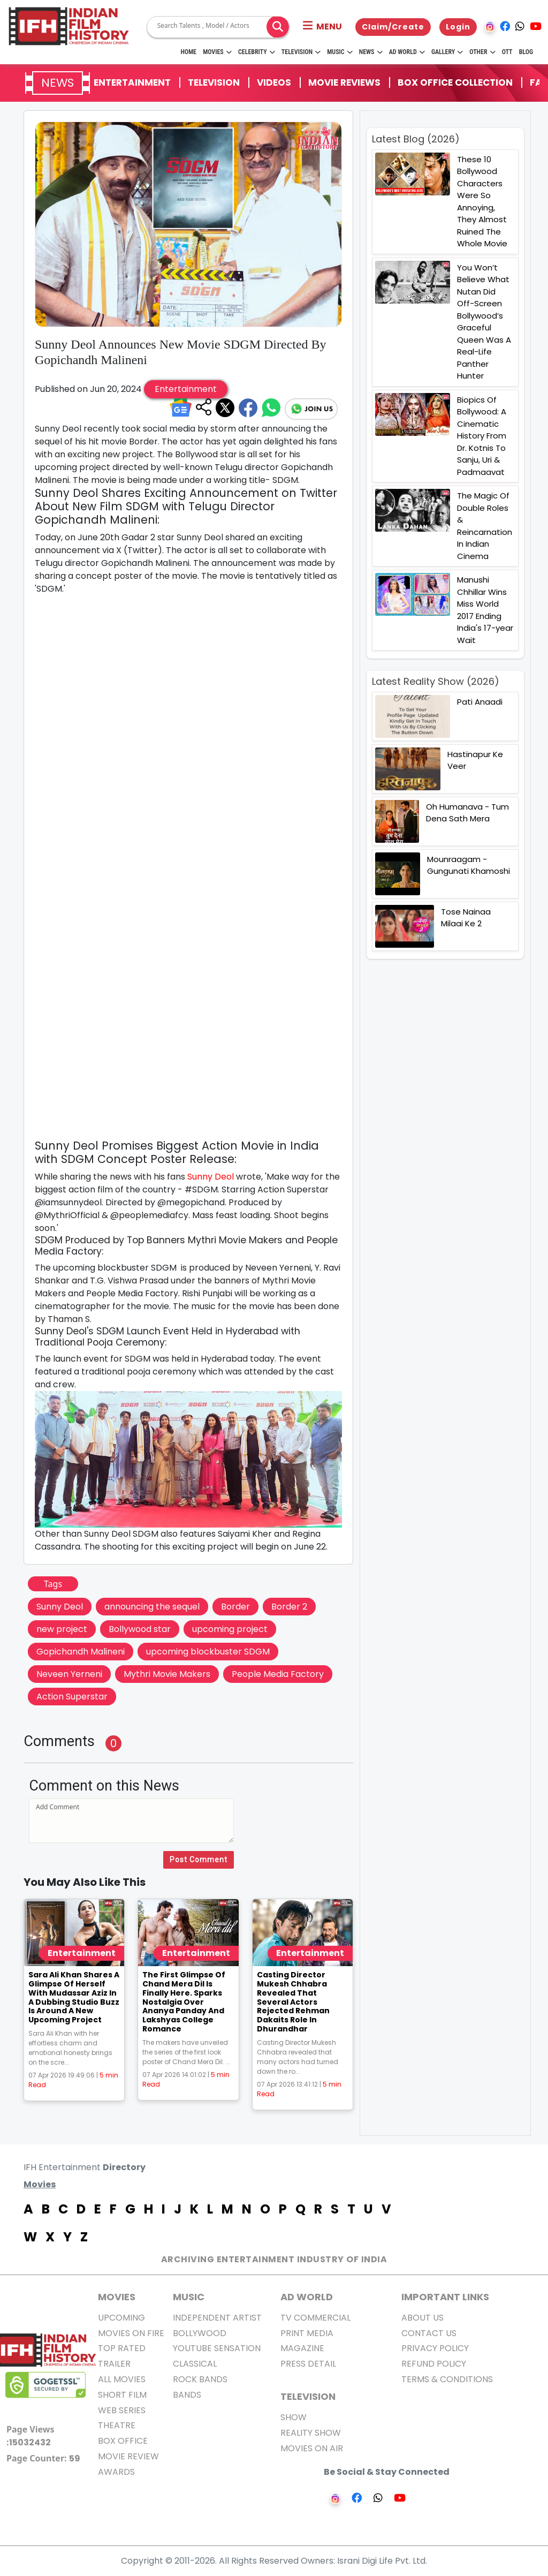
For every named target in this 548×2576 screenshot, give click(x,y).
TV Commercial (315, 2317)
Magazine (302, 2348)
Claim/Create (393, 26)
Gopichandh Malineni (80, 1651)
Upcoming (121, 2317)
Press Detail (308, 2364)
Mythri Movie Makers (167, 1674)
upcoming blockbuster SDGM (208, 1651)
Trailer (114, 2364)
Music (339, 52)
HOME (188, 52)
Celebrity (256, 52)
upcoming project (230, 1629)
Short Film (122, 2395)
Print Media (306, 2333)
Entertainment (132, 82)
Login (458, 26)
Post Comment (198, 1859)
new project (61, 1629)
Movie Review (128, 2456)
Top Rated (122, 2348)
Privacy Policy (435, 2348)
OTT (507, 52)
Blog (526, 52)
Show (293, 2417)
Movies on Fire (131, 2333)
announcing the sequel (152, 1606)
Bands (187, 2395)
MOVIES (116, 2296)
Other (482, 52)
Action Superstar (72, 1696)
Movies (217, 52)
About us (422, 2317)
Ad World (407, 52)
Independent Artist (217, 2317)
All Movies (122, 2379)
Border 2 (289, 1606)
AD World (306, 2296)
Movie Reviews (344, 82)
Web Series (122, 2410)
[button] (322, 27)
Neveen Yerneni (69, 1674)
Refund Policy (433, 2364)
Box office (123, 2441)
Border (235, 1606)
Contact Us (428, 2333)
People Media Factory (278, 1674)
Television (301, 52)
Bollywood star (140, 1629)
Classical (195, 2364)
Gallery (447, 52)
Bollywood (199, 2333)
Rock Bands (200, 2379)
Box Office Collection (455, 82)
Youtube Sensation (217, 2348)
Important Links (445, 2296)
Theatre (116, 2425)
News (371, 52)
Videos (274, 82)
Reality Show (310, 2433)
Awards (116, 2472)
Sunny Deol (210, 1176)
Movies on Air (311, 2448)
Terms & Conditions (447, 2379)
